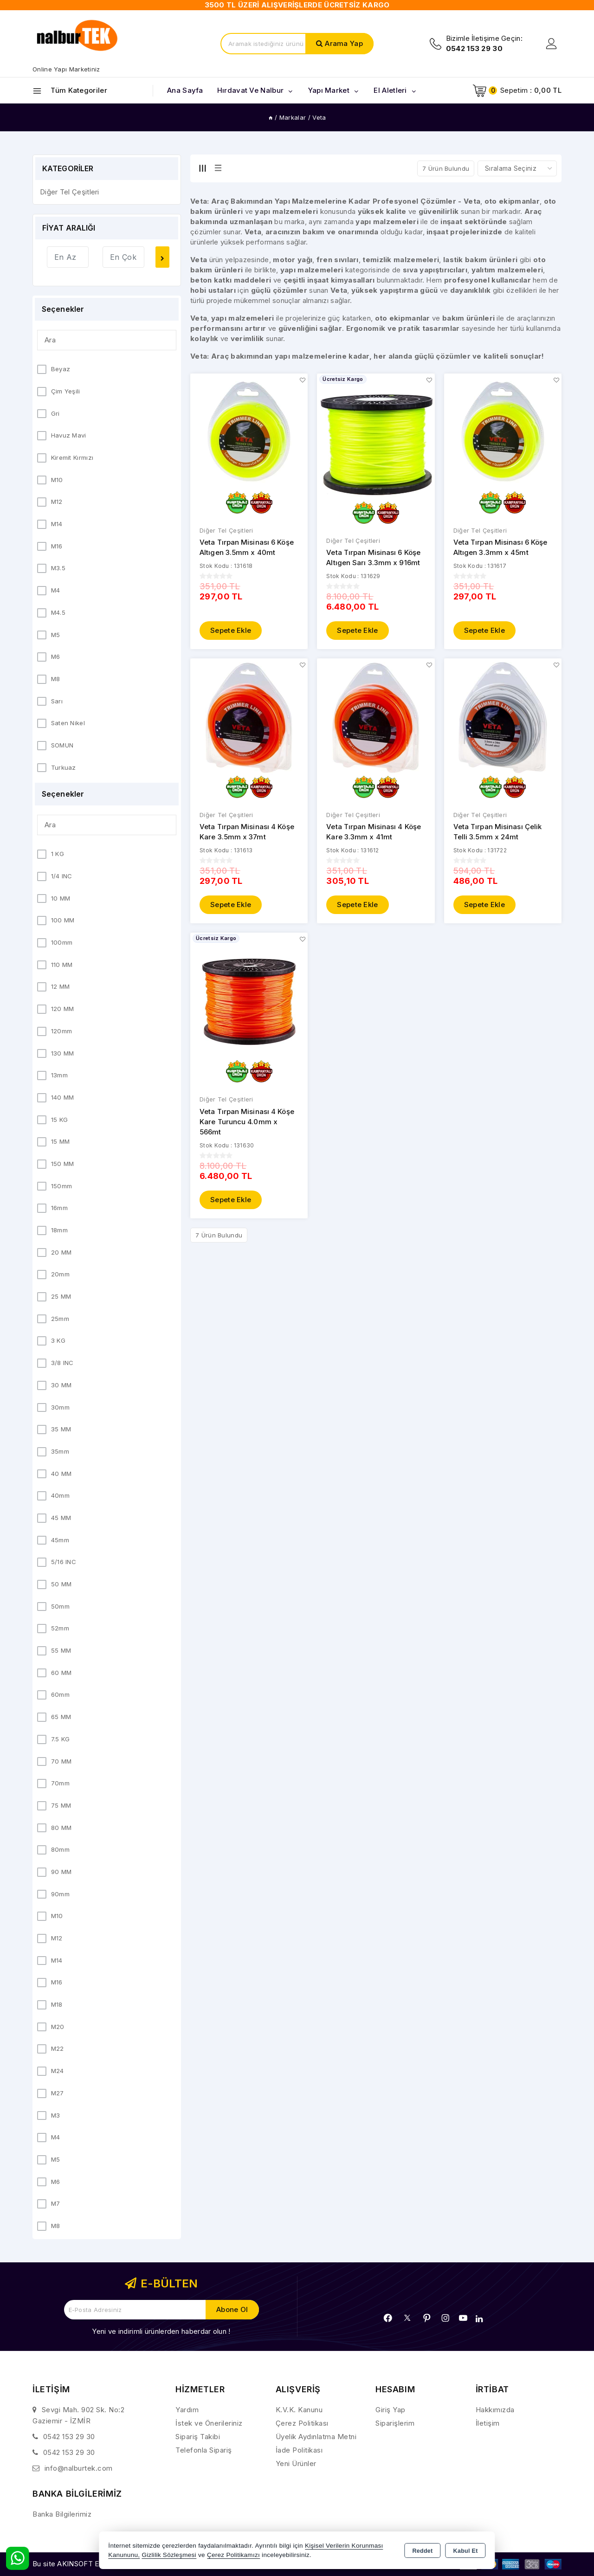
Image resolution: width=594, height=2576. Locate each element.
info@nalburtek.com (79, 2468)
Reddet (422, 2551)
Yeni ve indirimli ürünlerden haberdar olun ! (161, 2331)
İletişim (488, 2423)
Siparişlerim (394, 2423)
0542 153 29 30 (69, 2436)
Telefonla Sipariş (203, 2450)
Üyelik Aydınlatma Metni (316, 2436)
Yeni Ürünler (296, 2463)
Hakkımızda (495, 2409)
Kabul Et (465, 2551)
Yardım (187, 2409)
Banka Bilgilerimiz (61, 2514)
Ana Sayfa (185, 90)
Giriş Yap (390, 2409)
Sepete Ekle (230, 631)
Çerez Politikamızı (233, 2554)
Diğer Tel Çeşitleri (226, 531)
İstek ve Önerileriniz (209, 2423)
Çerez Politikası (302, 2423)
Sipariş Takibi (197, 2436)
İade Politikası (299, 2450)
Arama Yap (344, 43)
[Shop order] (517, 168)
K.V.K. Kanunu (299, 2409)
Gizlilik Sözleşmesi (169, 2554)
